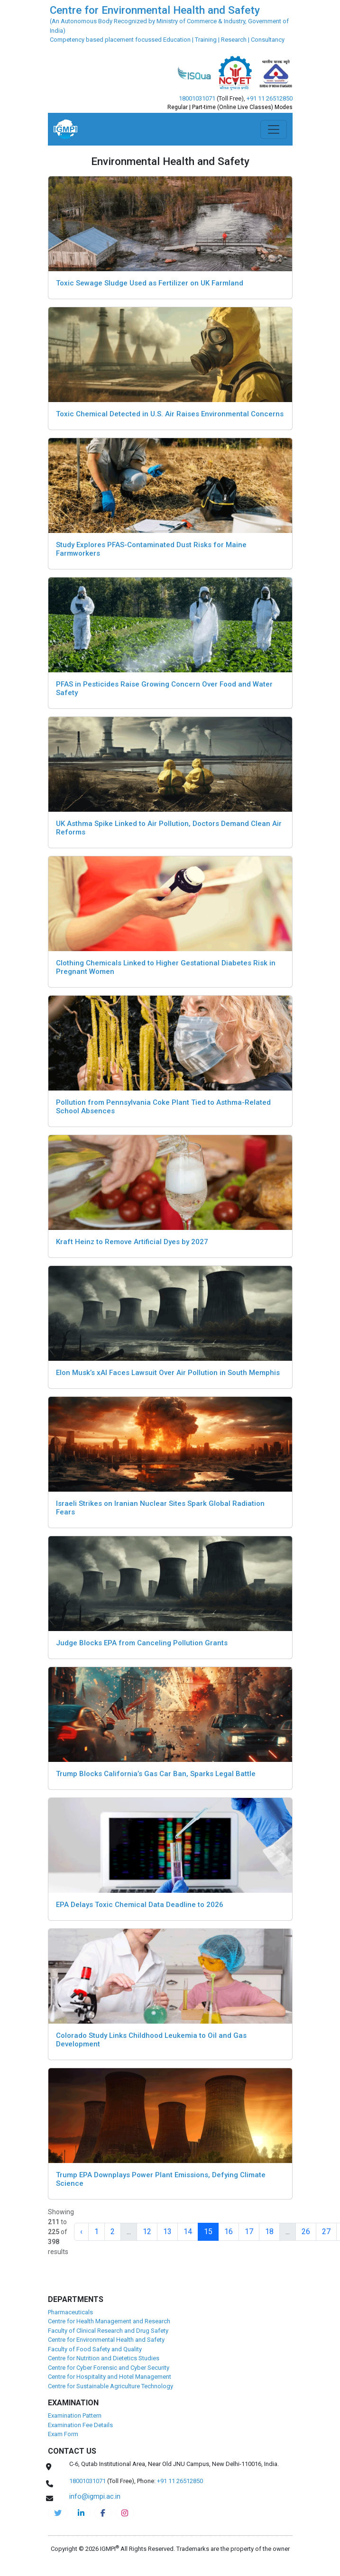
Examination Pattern (74, 2415)
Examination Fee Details (80, 2425)
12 (147, 2231)
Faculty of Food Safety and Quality (95, 2349)
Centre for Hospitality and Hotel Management (109, 2376)
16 (228, 2231)
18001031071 (197, 98)
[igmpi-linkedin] (81, 2513)
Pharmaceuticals (70, 2312)
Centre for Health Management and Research (109, 2321)
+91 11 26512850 (270, 98)
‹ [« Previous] (81, 2231)
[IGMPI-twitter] (58, 2513)
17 (249, 2231)
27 (326, 2231)
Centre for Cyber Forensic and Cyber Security (108, 2367)
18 (269, 2231)
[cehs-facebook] (102, 2513)
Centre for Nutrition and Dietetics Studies (103, 2358)
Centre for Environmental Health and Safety (106, 2339)
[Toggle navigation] (273, 129)
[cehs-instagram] (124, 2513)
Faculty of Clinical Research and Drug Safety (108, 2330)
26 (306, 2231)
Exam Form (63, 2434)
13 (167, 2231)
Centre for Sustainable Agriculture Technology (110, 2386)
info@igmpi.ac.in (94, 2496)
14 (188, 2231)
